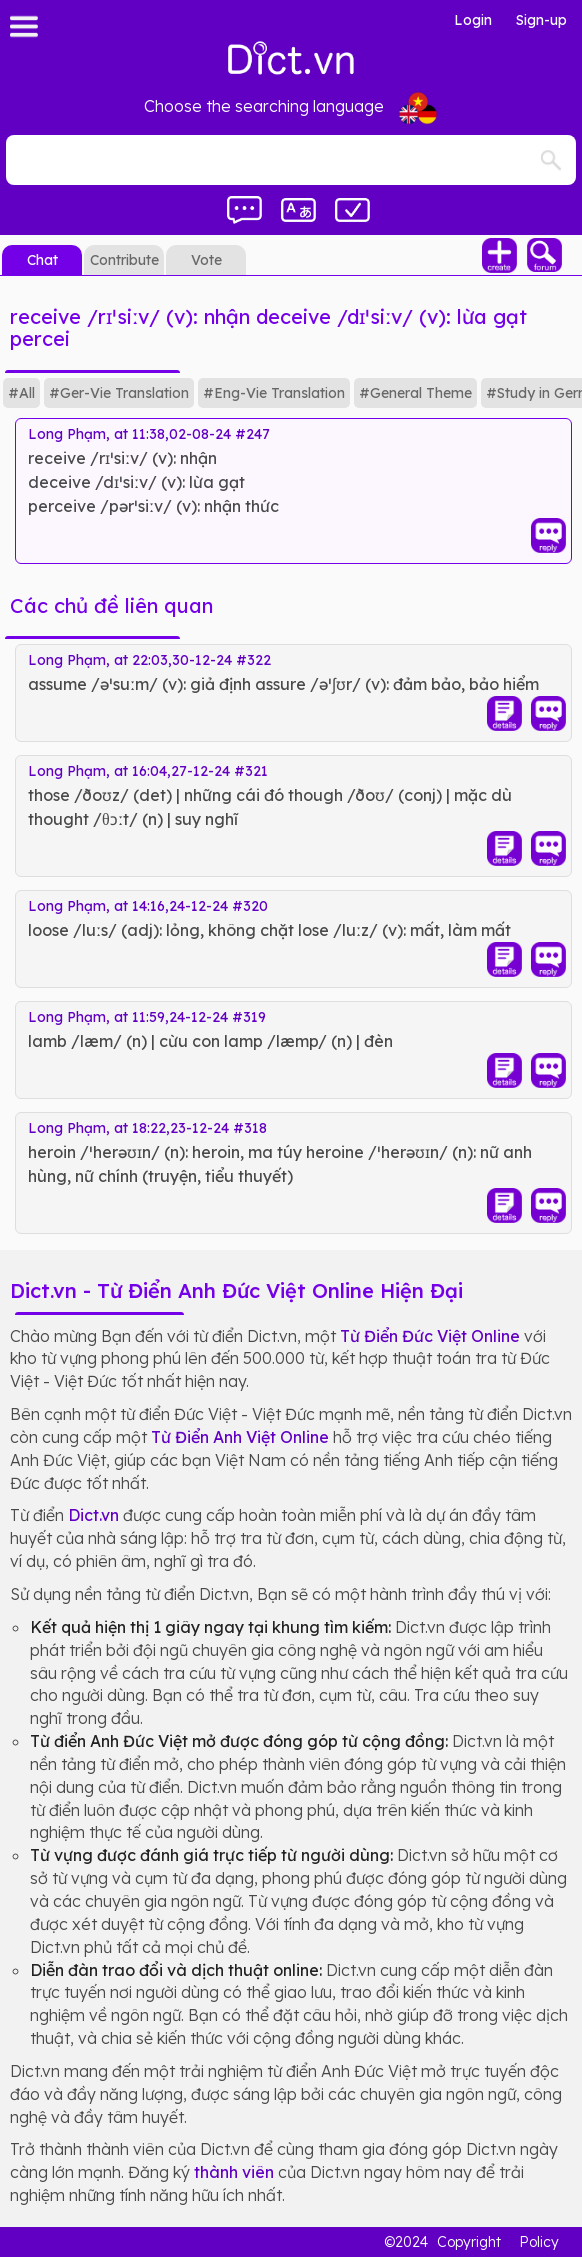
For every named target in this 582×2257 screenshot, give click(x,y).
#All (21, 393)
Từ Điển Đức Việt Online (430, 1336)
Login (473, 20)
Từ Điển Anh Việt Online (240, 1437)
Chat (42, 260)
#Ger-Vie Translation (119, 393)
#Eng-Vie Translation (274, 393)
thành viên (234, 2172)
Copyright (469, 2242)
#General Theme (415, 393)
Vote (206, 260)
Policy (539, 2242)
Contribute (124, 260)
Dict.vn (93, 1515)
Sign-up (541, 20)
